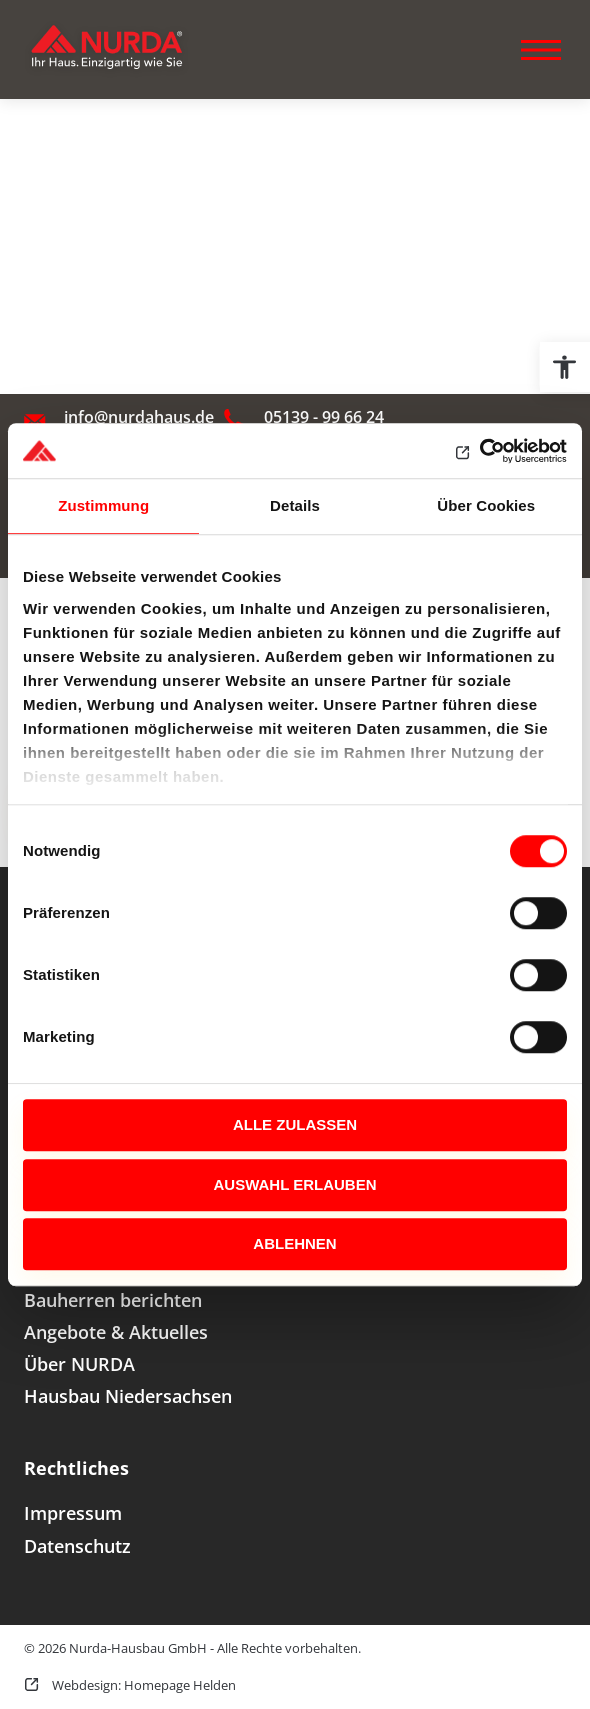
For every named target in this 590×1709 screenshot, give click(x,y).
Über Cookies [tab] (486, 505)
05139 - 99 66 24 (324, 417)
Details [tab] (295, 505)
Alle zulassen (295, 1124)
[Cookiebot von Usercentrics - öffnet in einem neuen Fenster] (479, 451)
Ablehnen (294, 1243)
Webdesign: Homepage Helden (142, 1685)
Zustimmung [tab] (103, 505)
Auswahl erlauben (294, 1184)
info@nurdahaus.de (139, 417)
